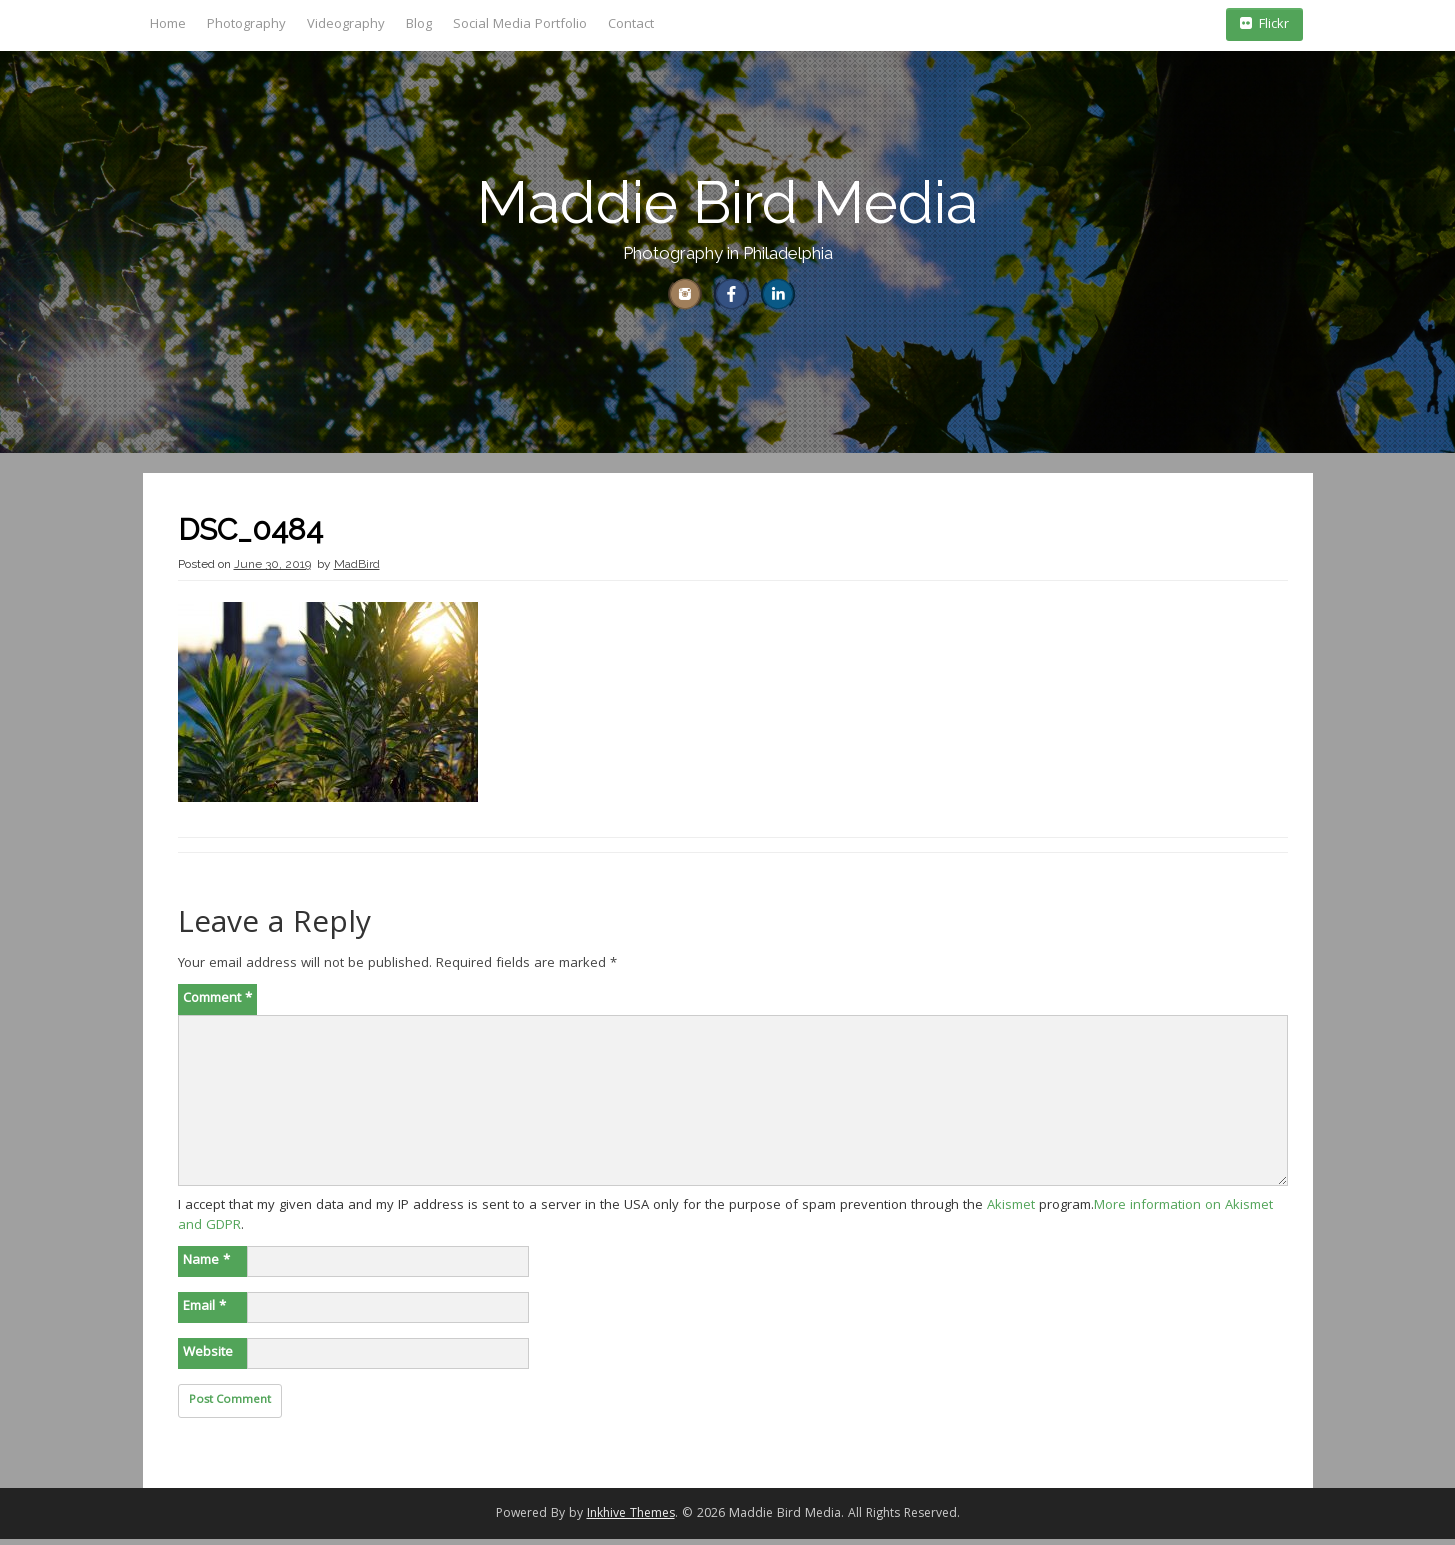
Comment (217, 1004)
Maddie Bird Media (727, 202)
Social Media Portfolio (520, 25)
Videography (346, 25)
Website (208, 1358)
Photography (246, 25)
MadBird (357, 570)
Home (168, 25)
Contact (631, 25)
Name (206, 1266)
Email (204, 1312)
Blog (419, 25)
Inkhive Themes (631, 1519)
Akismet (1011, 1211)
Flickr (1264, 25)
